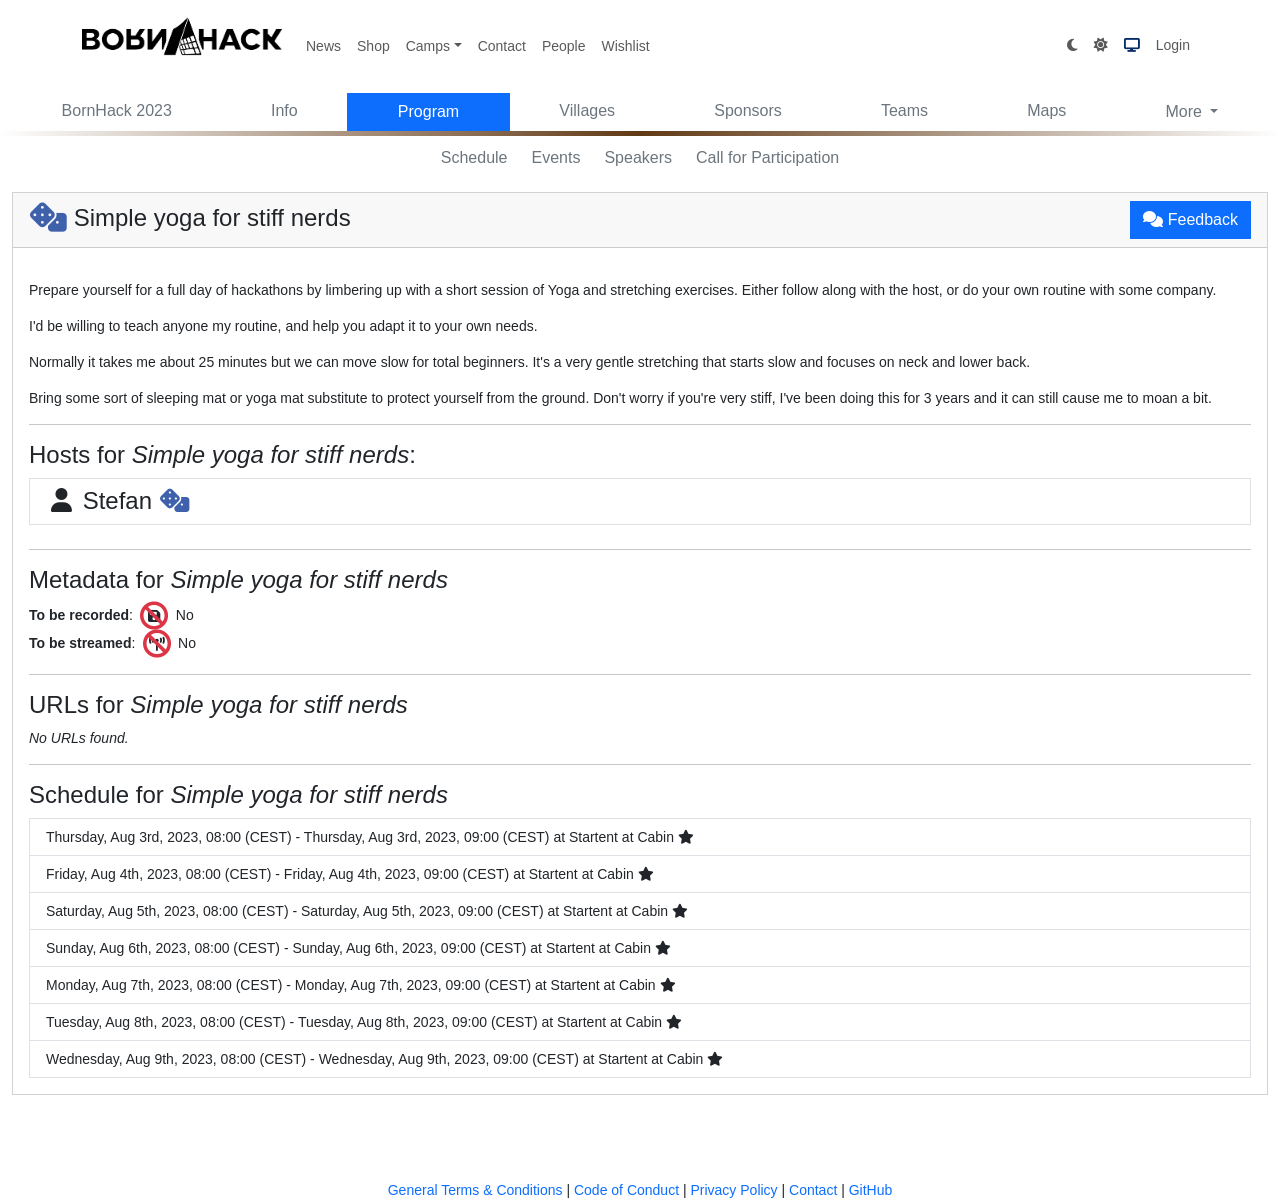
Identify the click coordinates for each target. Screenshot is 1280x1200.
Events (556, 157)
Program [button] (428, 111)
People (564, 46)
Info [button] (284, 110)
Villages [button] (587, 110)
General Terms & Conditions (475, 1190)
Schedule (474, 157)
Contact (502, 46)
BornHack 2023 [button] (117, 110)
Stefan (117, 500)
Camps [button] (428, 46)
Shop (373, 46)
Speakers (638, 157)
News (323, 46)
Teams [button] (904, 110)
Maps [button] (1046, 110)
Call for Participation (767, 157)
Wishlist (625, 46)
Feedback (1190, 219)
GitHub (871, 1190)
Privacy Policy (733, 1190)
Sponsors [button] (748, 110)
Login (1173, 45)
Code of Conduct (626, 1190)
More (1185, 111)
